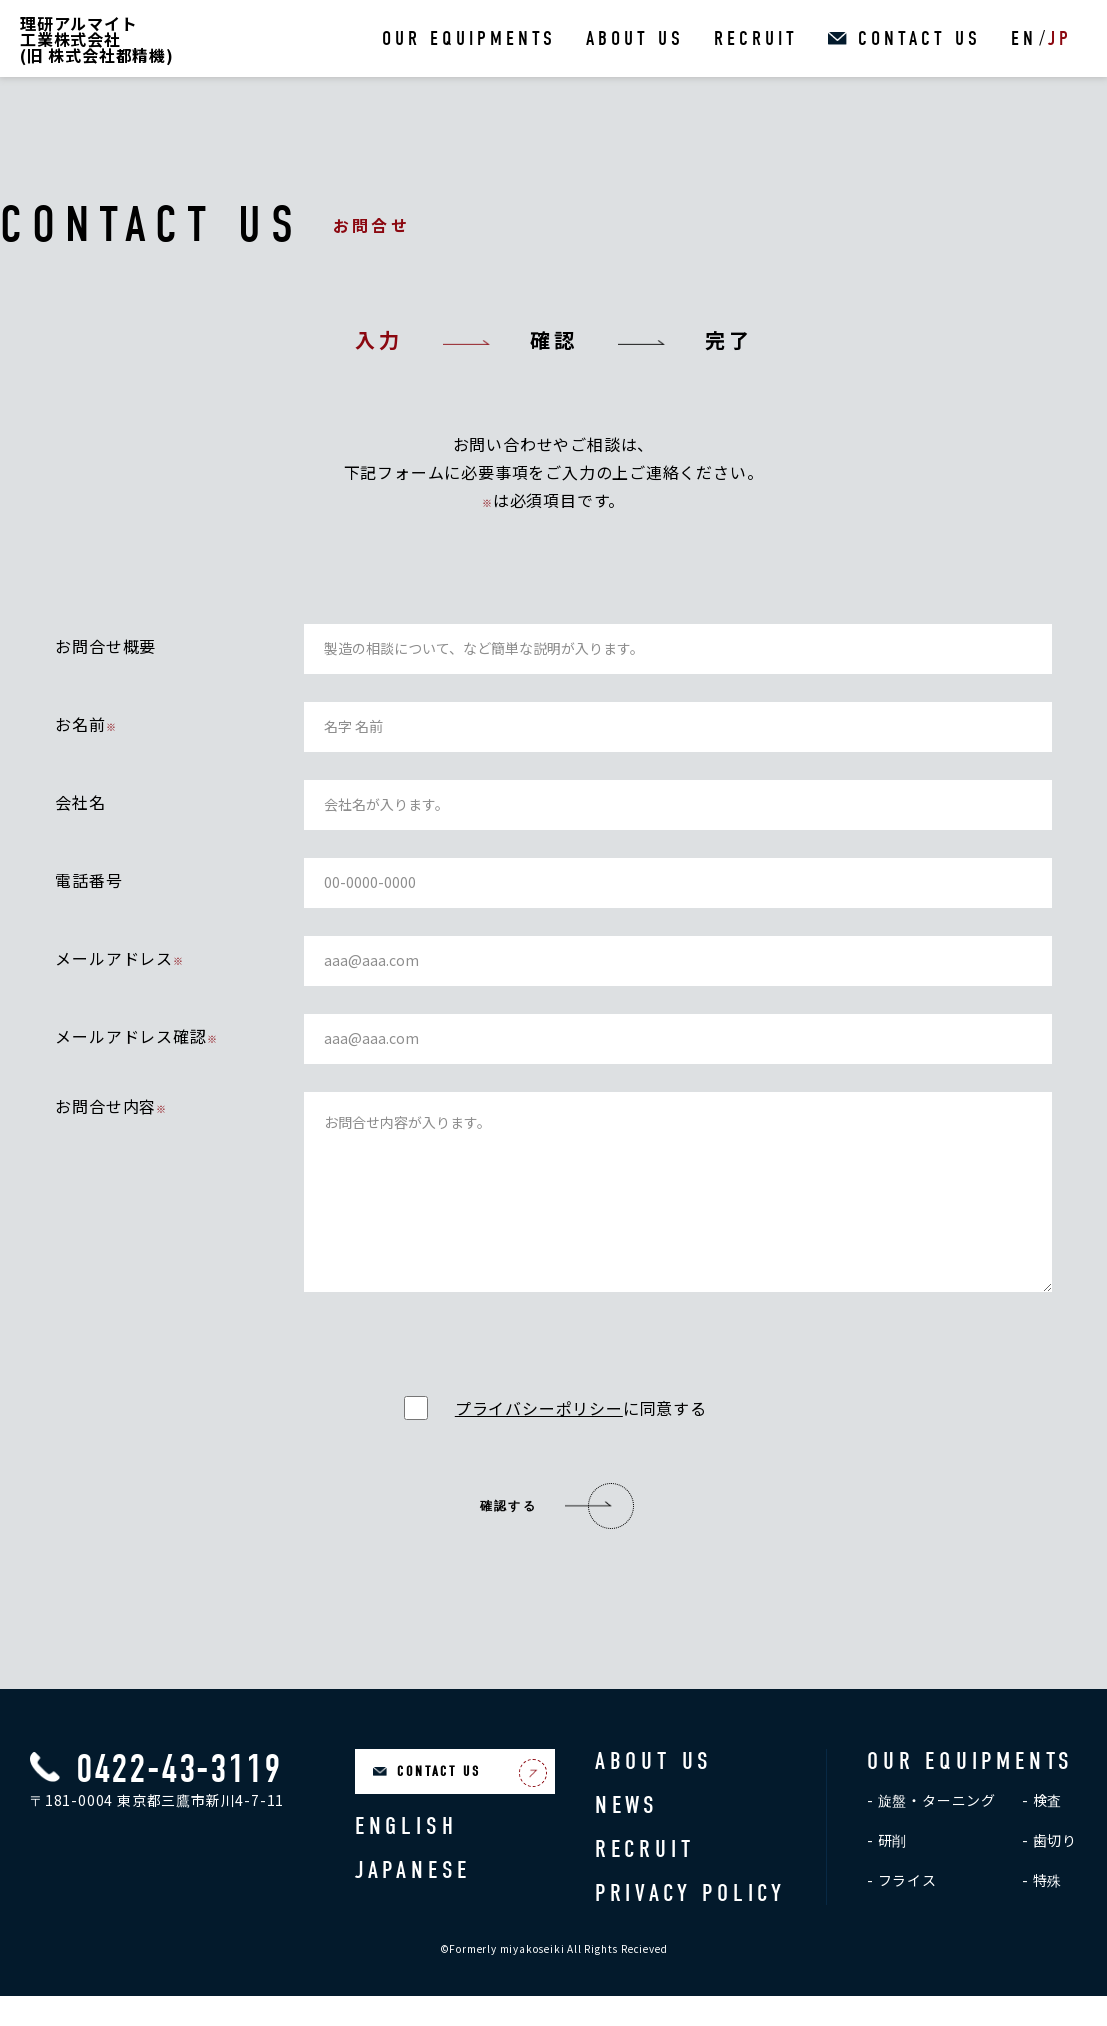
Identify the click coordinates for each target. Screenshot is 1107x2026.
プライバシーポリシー (539, 1438)
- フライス (902, 1910)
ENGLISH (406, 1856)
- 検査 (1042, 1830)
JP (1060, 39)
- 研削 (887, 1870)
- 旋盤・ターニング (931, 1830)
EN (1024, 39)
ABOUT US (635, 39)
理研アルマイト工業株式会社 (97, 39)
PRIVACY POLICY (690, 1923)
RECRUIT (756, 39)
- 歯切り (1049, 1870)
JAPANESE (413, 1900)
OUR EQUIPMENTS (469, 39)
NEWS (627, 1835)
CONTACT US (919, 39)
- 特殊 (1042, 1910)
